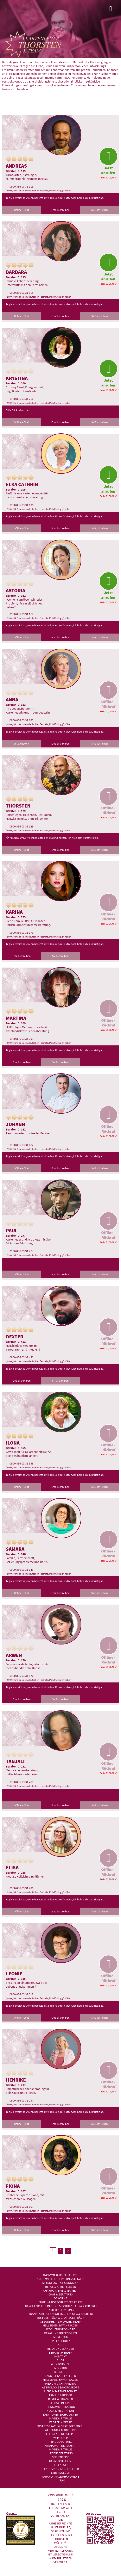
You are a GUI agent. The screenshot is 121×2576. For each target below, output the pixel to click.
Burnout (60, 2372)
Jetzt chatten (21, 743)
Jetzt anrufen (108, 161)
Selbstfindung (60, 2403)
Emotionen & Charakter (60, 2414)
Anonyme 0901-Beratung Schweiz (60, 2279)
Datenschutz (60, 2341)
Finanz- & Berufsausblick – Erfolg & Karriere (60, 2314)
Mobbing (60, 2368)
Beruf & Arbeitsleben (60, 2286)
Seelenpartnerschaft (60, 2434)
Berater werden (60, 2352)
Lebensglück (60, 2472)
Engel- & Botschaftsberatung (61, 2302)
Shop (60, 2360)
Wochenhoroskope (60, 2329)
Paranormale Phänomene (60, 2476)
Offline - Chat (21, 210)
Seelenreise (60, 2457)
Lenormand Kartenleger (60, 2469)
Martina (16, 1018)
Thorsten (18, 805)
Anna (12, 699)
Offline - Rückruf (108, 695)
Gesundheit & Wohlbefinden (60, 2321)
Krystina (17, 378)
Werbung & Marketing (61, 2430)
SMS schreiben (99, 210)
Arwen (14, 1655)
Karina (14, 912)
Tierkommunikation (60, 2407)
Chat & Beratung (60, 2294)
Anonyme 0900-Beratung (60, 2275)
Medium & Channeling (60, 2383)
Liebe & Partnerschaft (60, 2391)
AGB (60, 2345)
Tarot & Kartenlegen (60, 2376)
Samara (15, 1549)
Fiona (13, 2186)
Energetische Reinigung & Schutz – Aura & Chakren (60, 2306)
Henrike (16, 2080)
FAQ (62, 2480)
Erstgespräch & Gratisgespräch (60, 2317)
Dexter (14, 1336)
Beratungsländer (60, 2348)
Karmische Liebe (60, 2461)
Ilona (13, 1443)
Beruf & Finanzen (60, 2399)
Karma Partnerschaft (60, 2445)
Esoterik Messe (60, 2422)
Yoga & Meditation (60, 2410)
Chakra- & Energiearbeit (60, 2290)
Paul (12, 1230)
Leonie (14, 1973)
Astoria (15, 590)
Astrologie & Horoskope (60, 2283)
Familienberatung (61, 2310)
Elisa (12, 1867)
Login (114, 10)
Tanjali (15, 1761)
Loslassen (60, 2465)
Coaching (60, 2298)
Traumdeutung (60, 2441)
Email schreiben (60, 210)
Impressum (60, 2337)
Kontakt (60, 2356)
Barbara (16, 272)
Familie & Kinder (60, 2395)
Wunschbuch (60, 2364)
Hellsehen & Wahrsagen (60, 2325)
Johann (15, 1124)
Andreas (16, 166)
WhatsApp (60, 2438)
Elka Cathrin (22, 484)
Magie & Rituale (60, 2418)
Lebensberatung (60, 2453)
